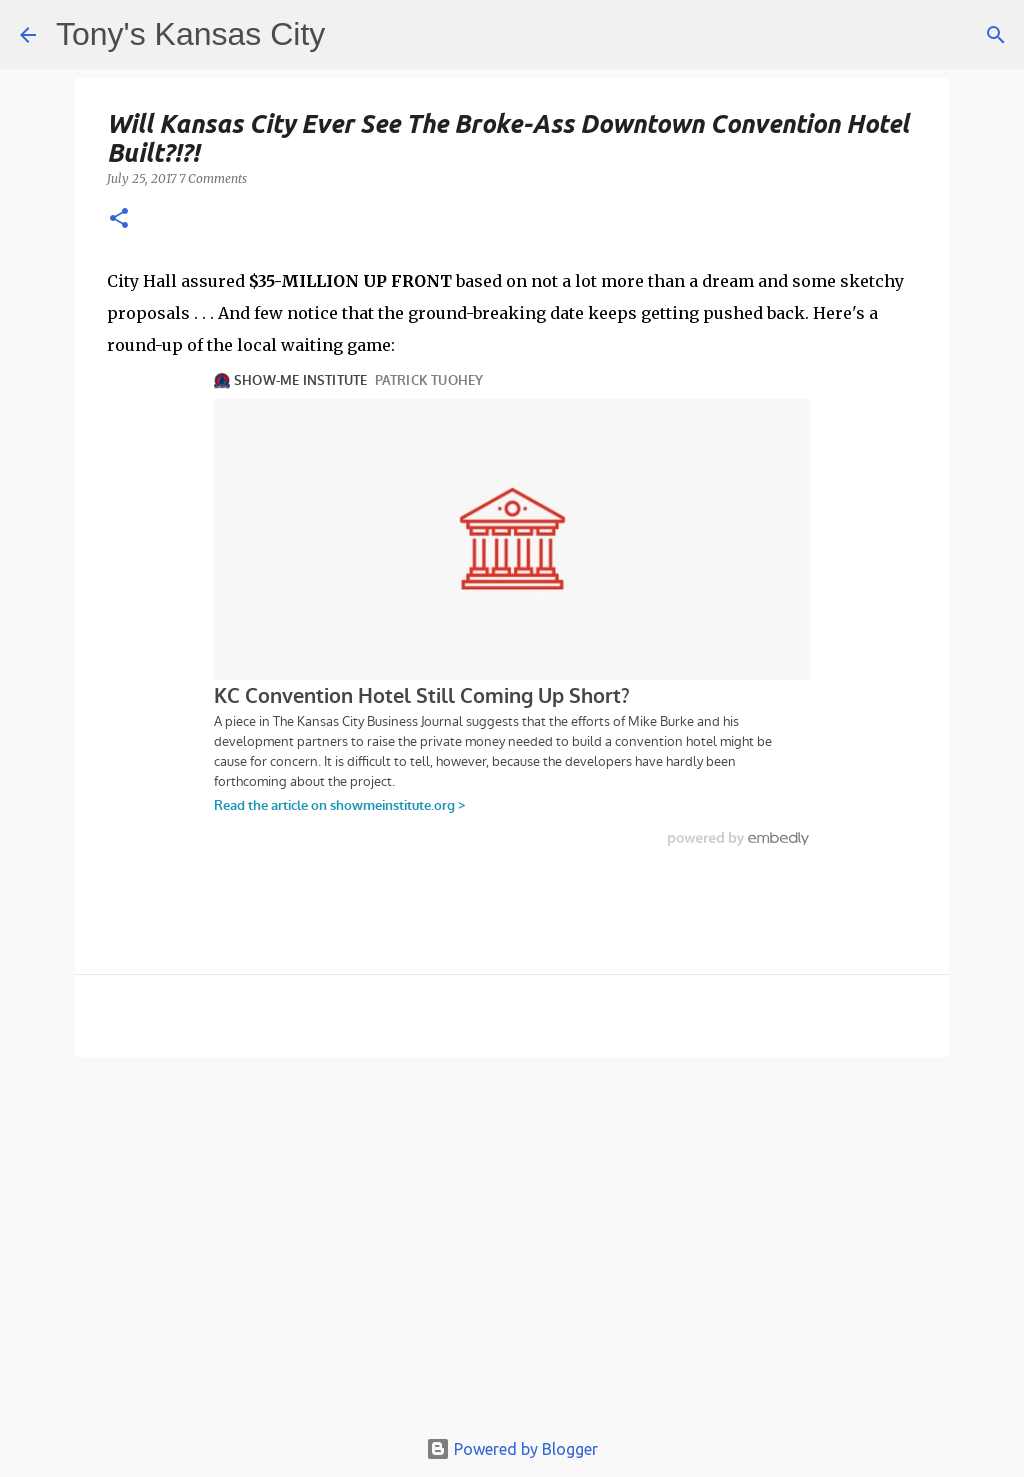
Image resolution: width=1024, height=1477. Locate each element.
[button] (119, 219)
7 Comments (213, 178)
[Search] (996, 35)
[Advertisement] (512, 1251)
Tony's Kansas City (190, 34)
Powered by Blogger (512, 1449)
